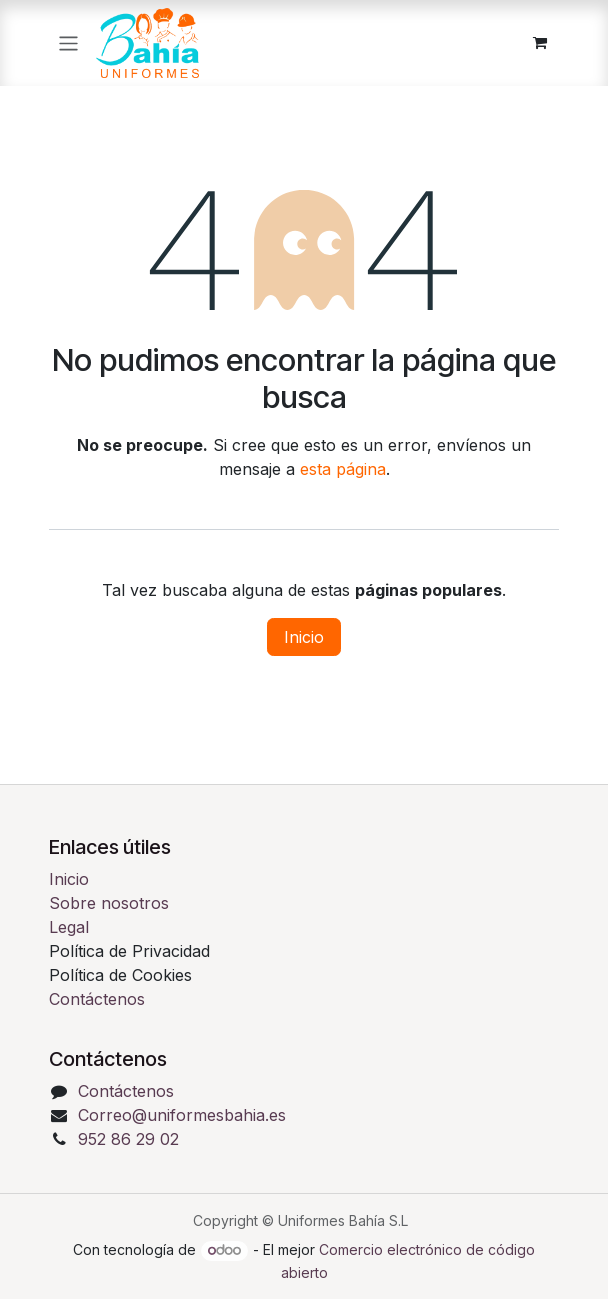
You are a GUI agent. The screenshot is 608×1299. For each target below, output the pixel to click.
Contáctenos (97, 999)
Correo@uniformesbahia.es (182, 1115)
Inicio (304, 637)
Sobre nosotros (109, 903)
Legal (69, 927)
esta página (343, 469)
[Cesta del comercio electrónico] (540, 43)
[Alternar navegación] (68, 42)
